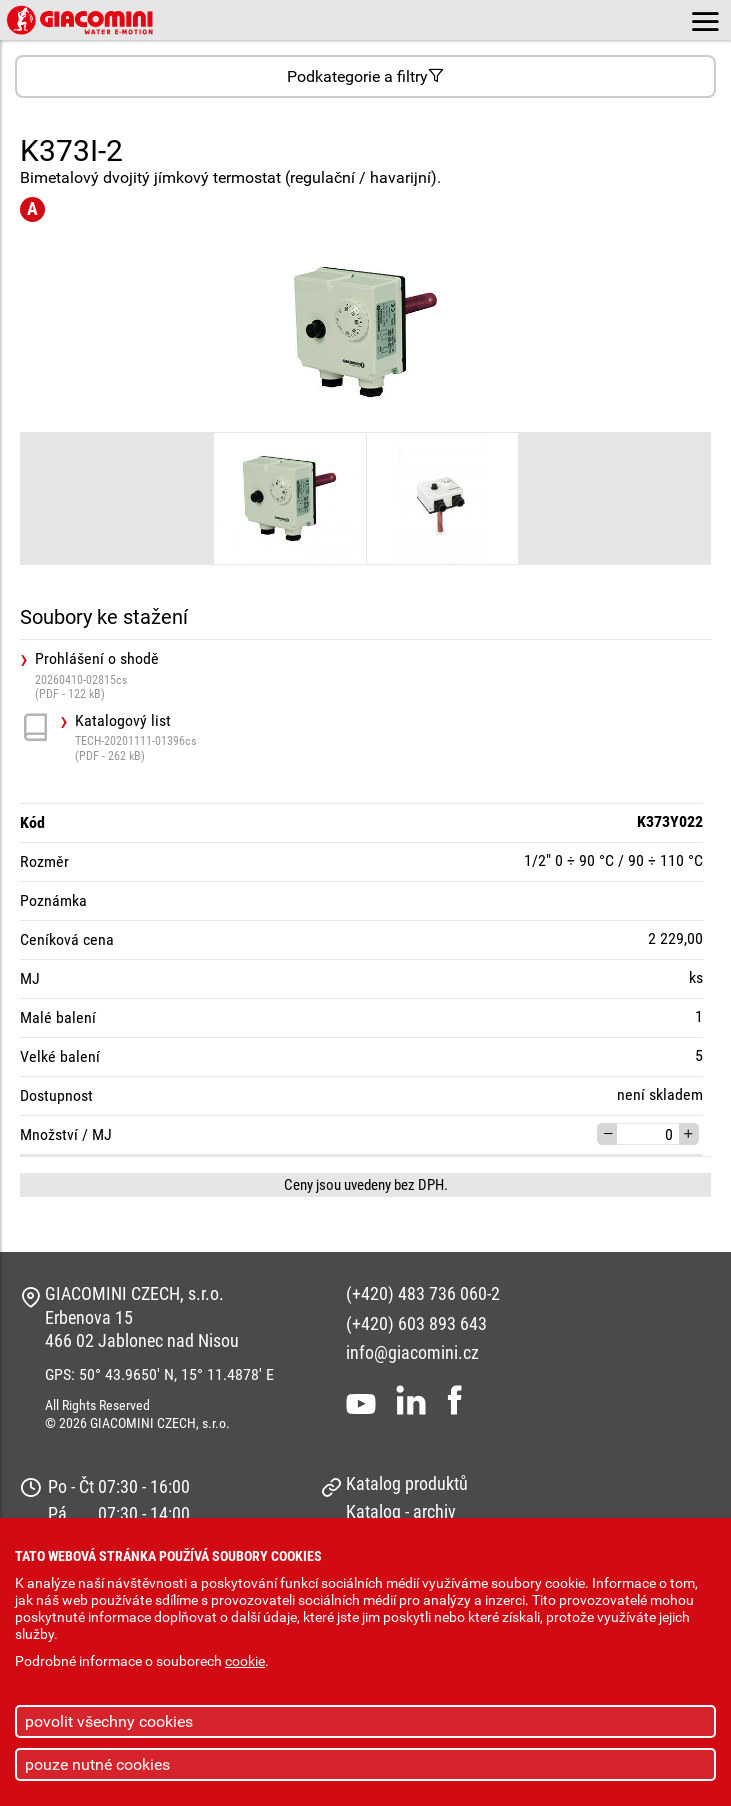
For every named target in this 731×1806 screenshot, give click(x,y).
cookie (245, 1661)
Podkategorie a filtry (365, 76)
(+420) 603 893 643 (416, 1323)
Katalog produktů (407, 1483)
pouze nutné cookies (97, 1764)
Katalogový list (393, 737)
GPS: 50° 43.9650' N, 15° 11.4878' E (159, 1374)
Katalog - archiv (401, 1511)
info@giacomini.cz (412, 1352)
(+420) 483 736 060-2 (423, 1293)
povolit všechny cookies (109, 1721)
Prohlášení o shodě (373, 675)
